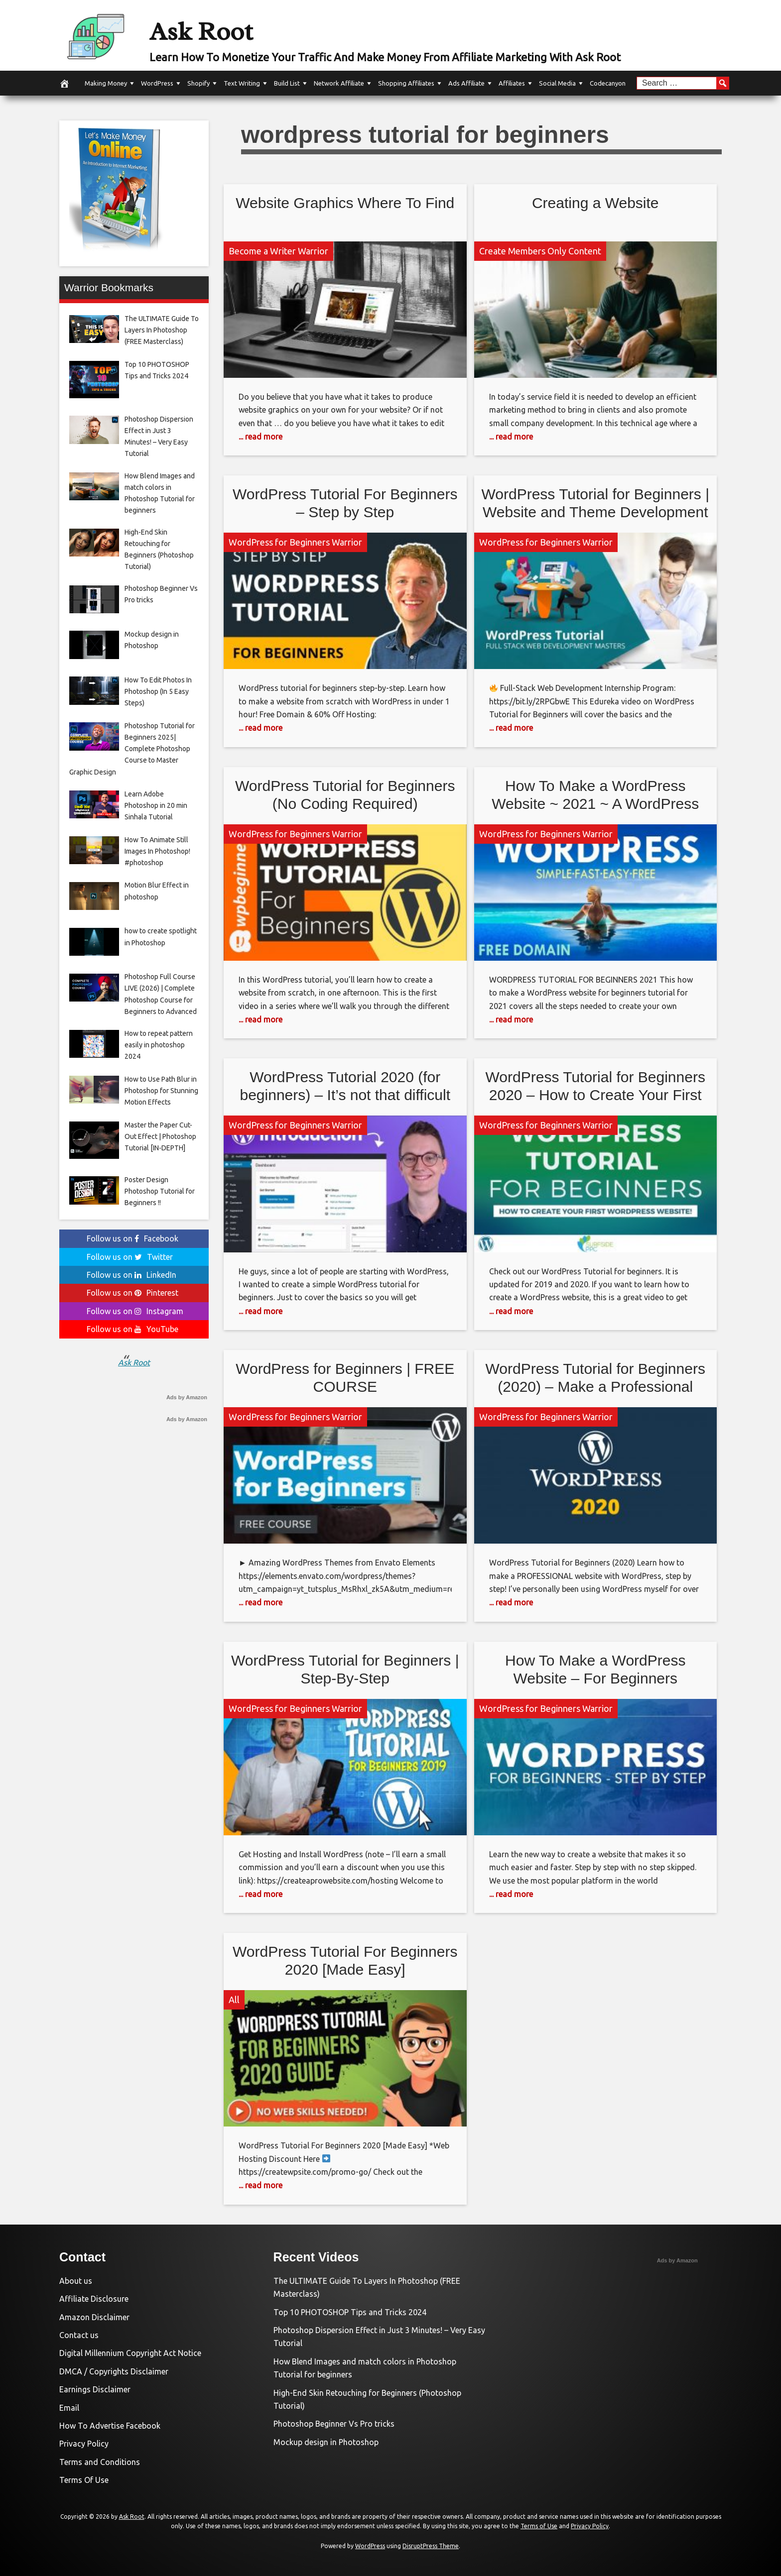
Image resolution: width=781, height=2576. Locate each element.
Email (69, 2407)
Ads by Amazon (186, 1397)
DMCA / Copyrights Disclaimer (113, 2371)
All (234, 2000)
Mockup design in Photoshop (326, 2442)
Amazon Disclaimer (94, 2317)
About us (75, 2280)
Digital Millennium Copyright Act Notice (130, 2353)
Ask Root (219, 28)
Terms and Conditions (99, 2462)
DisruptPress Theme (430, 2546)
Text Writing (242, 83)
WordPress (157, 83)
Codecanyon (608, 83)
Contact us (79, 2335)
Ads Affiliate (466, 83)
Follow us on (132, 1238)
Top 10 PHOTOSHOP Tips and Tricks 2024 (349, 2312)
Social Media (557, 83)
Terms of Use (539, 2526)
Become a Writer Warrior (278, 251)
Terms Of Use (84, 2479)
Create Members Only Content (540, 251)
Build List (287, 83)
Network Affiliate (339, 83)
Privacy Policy (84, 2443)
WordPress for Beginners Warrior (295, 542)
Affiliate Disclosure (94, 2298)
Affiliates (512, 83)
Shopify (198, 83)
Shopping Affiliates (406, 83)
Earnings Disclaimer (94, 2389)
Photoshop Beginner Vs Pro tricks (333, 2423)
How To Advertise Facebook (109, 2425)
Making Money (106, 83)
